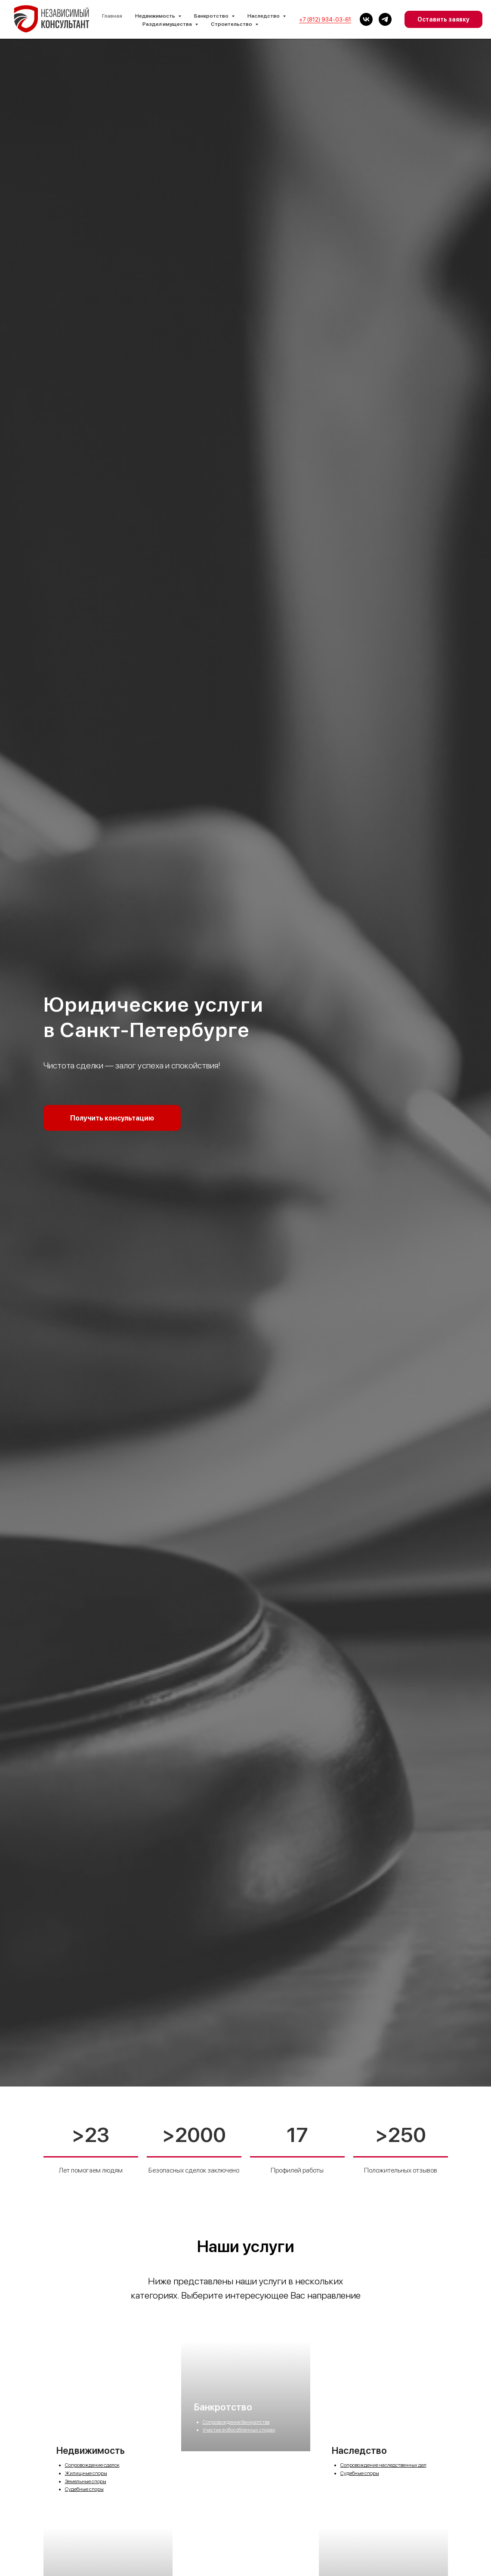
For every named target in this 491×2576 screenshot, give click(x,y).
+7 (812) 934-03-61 (325, 19)
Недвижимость (90, 2450)
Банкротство (223, 2462)
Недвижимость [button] (155, 16)
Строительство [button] (232, 24)
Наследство (359, 2450)
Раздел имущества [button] (167, 24)
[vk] (366, 19)
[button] (112, 1118)
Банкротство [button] (211, 16)
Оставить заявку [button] (443, 19)
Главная (112, 16)
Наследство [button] (264, 16)
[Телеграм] (385, 19)
